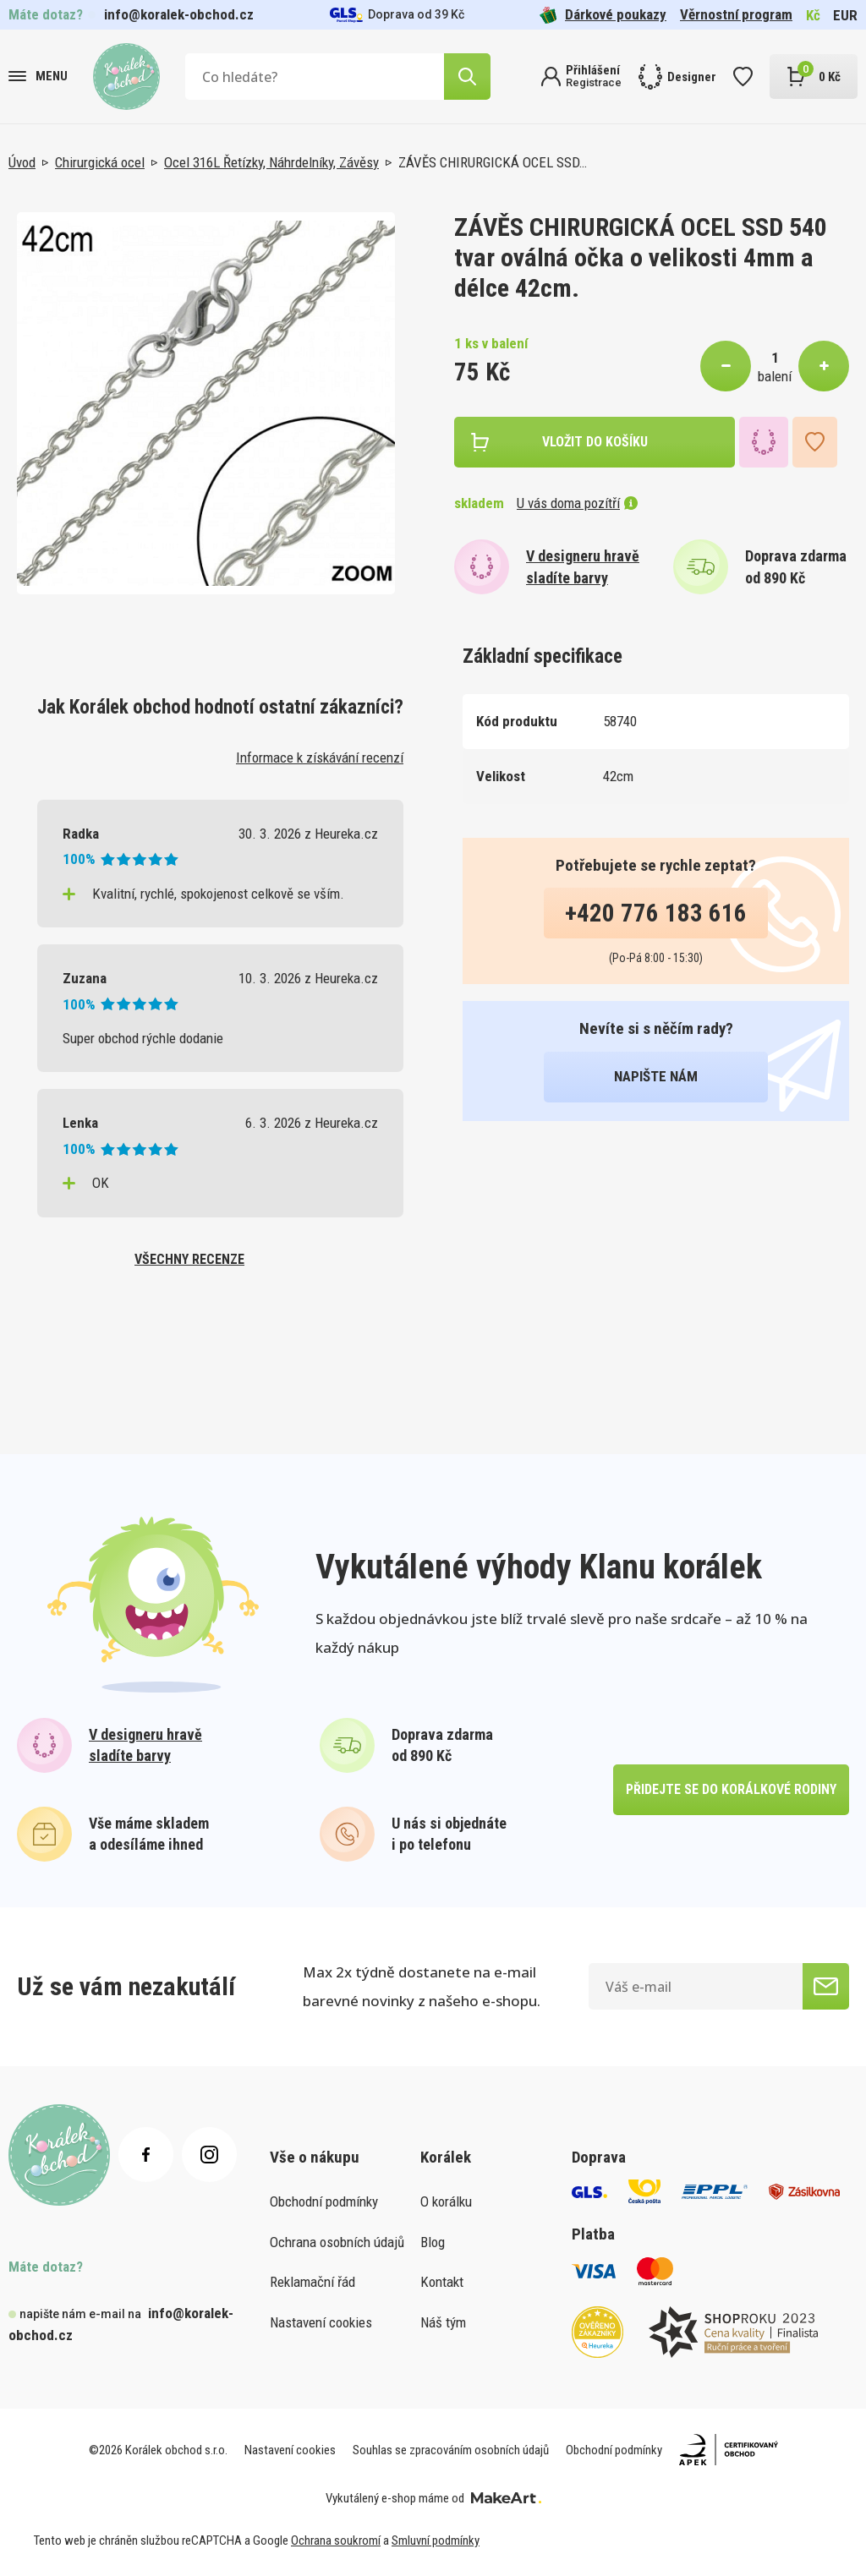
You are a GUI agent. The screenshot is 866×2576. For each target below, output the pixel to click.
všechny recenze (189, 1259)
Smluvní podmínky (436, 2540)
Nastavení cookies (321, 2322)
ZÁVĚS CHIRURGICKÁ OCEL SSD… (492, 162)
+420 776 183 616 (656, 913)
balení (775, 376)
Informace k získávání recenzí (319, 757)
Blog (432, 2242)
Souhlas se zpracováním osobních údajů (451, 2450)
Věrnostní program (736, 14)
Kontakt (441, 2281)
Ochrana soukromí (336, 2540)
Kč (813, 15)
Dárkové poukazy (603, 15)
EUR (845, 15)
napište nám (656, 1076)
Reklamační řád (312, 2281)
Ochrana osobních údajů (337, 2242)
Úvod (22, 162)
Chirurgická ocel (100, 162)
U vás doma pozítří (577, 503)
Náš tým (443, 2322)
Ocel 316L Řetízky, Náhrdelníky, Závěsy (271, 162)
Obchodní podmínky (324, 2201)
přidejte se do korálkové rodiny (731, 1789)
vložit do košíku (595, 442)
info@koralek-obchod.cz (179, 14)
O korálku (446, 2201)
